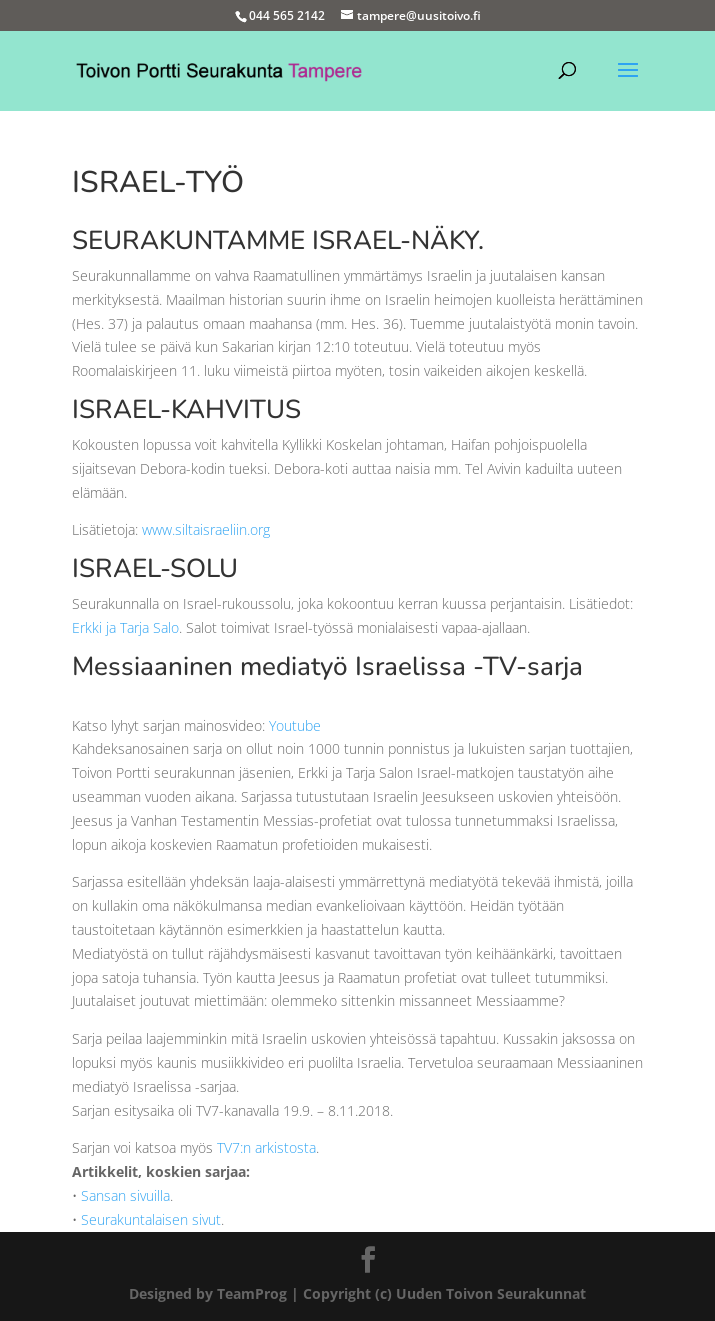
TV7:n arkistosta (266, 1147)
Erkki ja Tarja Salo (125, 627)
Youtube (295, 725)
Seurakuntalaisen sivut (151, 1219)
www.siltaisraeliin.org (206, 529)
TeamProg (252, 1293)
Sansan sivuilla (125, 1195)
